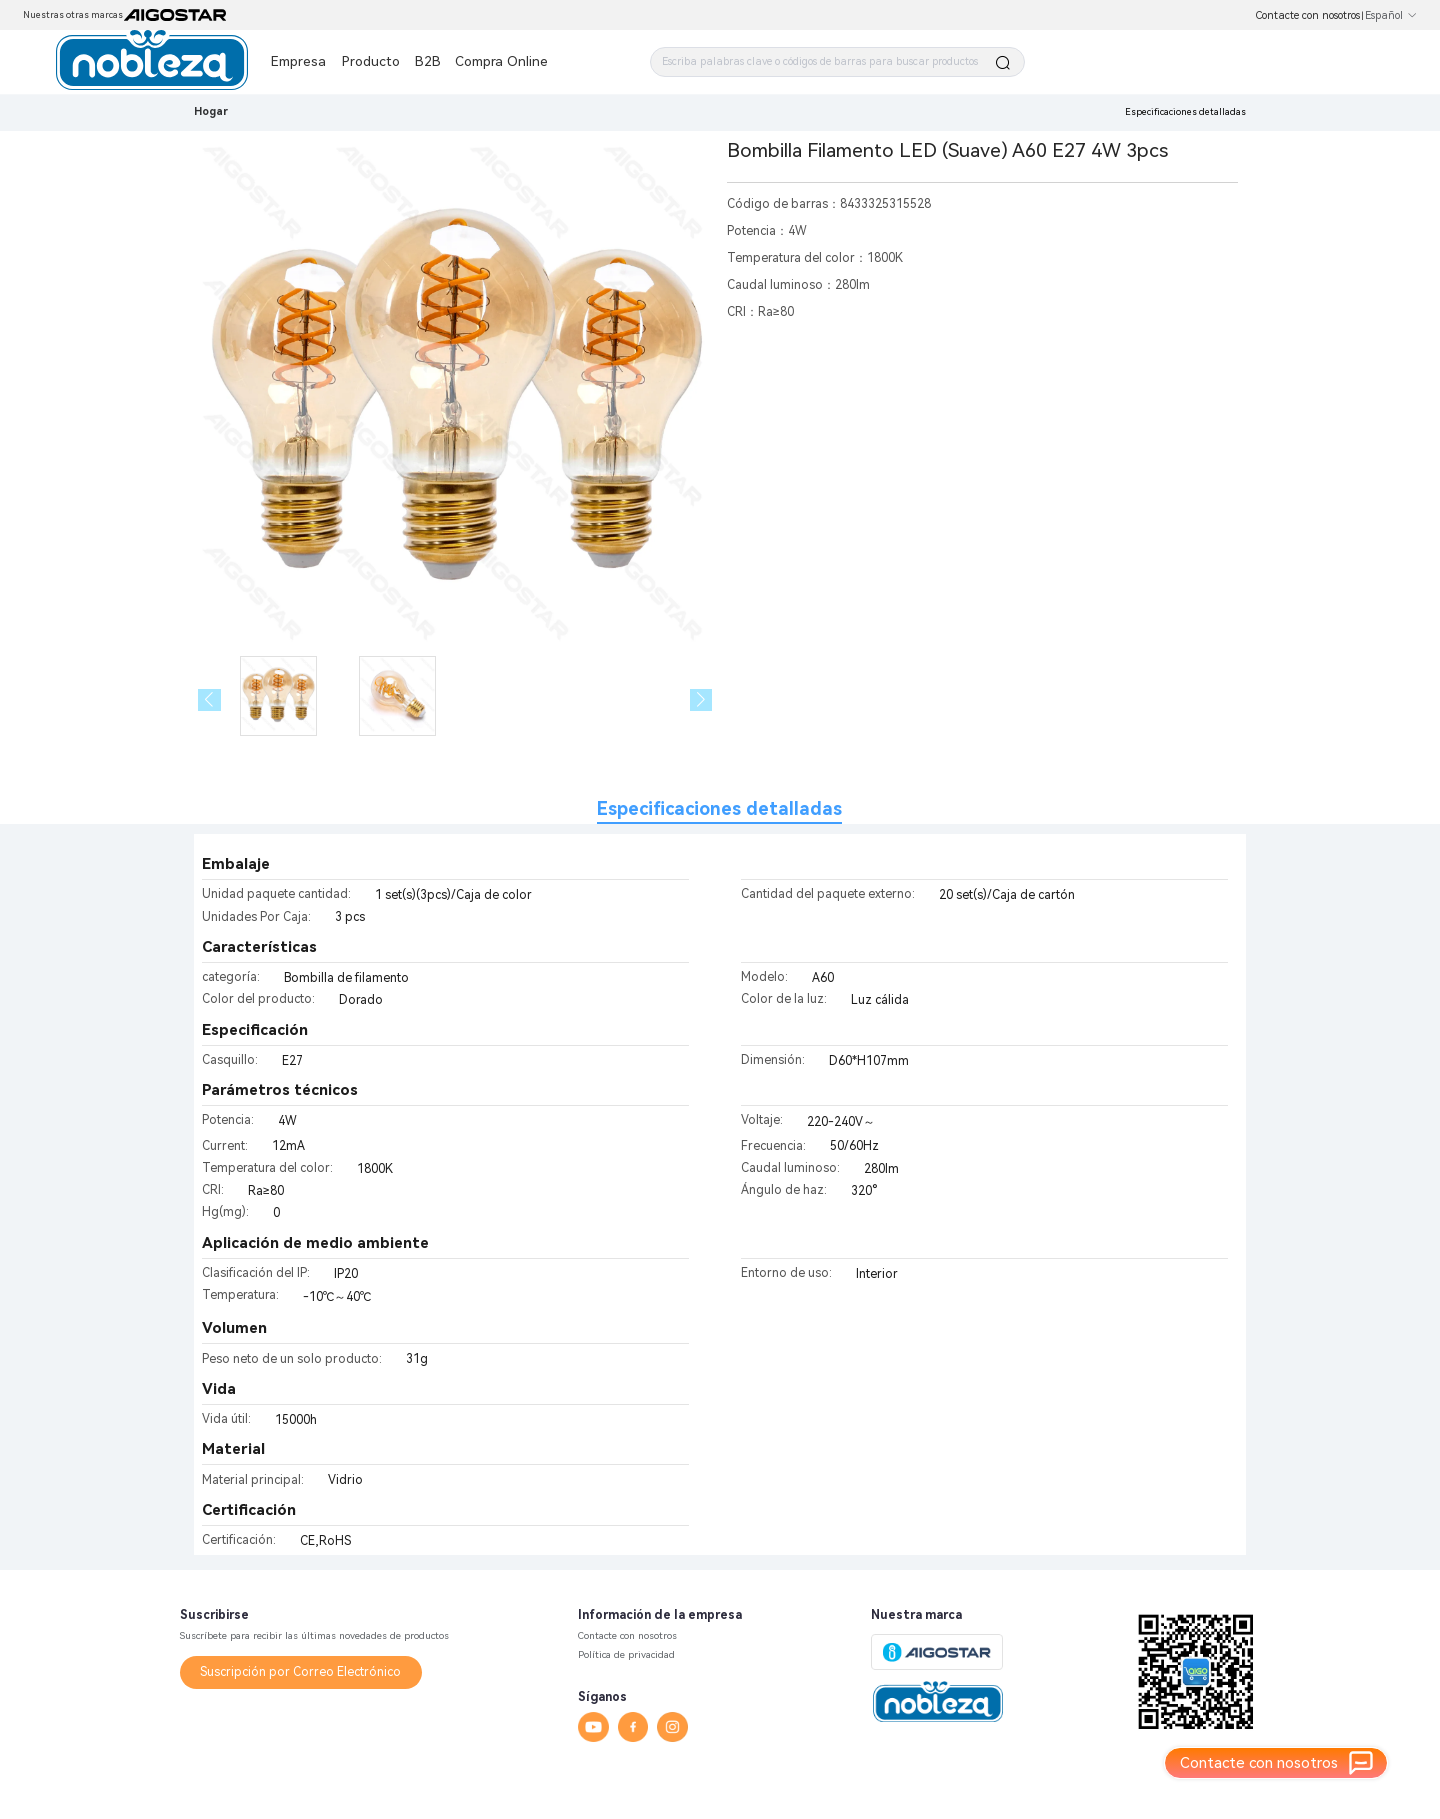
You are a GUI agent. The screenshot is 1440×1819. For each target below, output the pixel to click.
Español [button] (1391, 15)
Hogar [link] (211, 111)
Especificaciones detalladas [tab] (719, 808)
